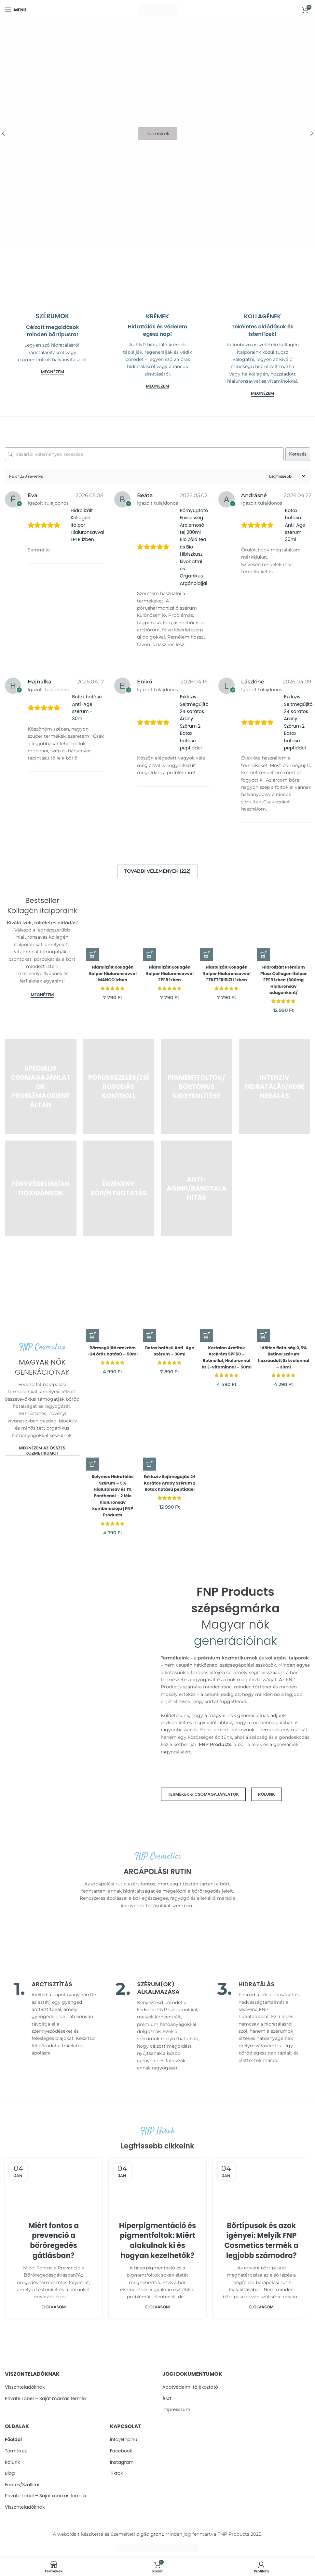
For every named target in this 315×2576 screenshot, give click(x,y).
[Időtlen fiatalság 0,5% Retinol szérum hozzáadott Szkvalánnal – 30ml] (284, 1297)
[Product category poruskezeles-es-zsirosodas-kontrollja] (119, 1083)
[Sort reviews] (286, 476)
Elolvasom (53, 2307)
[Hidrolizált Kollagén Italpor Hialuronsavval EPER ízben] (169, 919)
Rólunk (12, 2462)
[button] (92, 951)
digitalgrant (149, 2533)
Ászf (166, 2399)
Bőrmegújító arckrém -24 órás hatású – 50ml (112, 1347)
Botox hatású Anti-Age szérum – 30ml (169, 1344)
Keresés (298, 454)
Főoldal (13, 2440)
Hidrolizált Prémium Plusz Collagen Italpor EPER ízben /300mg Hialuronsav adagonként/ (284, 977)
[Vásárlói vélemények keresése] (144, 454)
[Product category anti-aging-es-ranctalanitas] (196, 1185)
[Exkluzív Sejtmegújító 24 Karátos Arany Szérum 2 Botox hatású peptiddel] (169, 1432)
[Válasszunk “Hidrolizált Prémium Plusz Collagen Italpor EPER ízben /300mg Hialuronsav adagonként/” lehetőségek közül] (265, 951)
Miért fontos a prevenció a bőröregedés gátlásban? (53, 2240)
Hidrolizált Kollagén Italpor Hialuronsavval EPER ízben (87, 525)
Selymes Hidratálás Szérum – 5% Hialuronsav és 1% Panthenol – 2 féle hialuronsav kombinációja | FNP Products (111, 1495)
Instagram (122, 2462)
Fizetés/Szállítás (23, 2485)
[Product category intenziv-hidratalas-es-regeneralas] (274, 1083)
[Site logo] (157, 9)
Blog (10, 2473)
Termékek (16, 2451)
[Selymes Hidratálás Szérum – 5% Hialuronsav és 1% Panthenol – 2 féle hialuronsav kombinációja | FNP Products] (111, 1432)
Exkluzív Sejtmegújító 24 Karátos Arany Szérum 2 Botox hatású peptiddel (194, 722)
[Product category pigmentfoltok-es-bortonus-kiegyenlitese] (196, 1083)
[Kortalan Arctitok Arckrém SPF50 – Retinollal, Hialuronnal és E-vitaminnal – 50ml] (227, 1297)
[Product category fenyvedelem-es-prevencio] (40, 1185)
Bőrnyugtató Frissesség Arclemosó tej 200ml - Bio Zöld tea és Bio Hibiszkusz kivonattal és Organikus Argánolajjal (194, 547)
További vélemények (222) (157, 871)
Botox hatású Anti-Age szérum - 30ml (295, 525)
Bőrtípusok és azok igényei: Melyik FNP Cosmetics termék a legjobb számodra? (262, 2240)
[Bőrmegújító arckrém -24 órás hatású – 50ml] (111, 1297)
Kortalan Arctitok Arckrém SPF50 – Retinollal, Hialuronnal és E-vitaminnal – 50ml (226, 1354)
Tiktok (116, 2473)
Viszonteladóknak (25, 2387)
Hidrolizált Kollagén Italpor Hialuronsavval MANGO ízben (111, 973)
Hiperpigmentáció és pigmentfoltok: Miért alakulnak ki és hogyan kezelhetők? (157, 2240)
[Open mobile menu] (16, 9)
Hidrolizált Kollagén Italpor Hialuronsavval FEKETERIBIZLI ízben (227, 973)
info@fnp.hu (123, 2440)
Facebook (121, 2451)
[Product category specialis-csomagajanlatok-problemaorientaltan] (40, 1083)
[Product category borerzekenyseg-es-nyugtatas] (119, 1185)
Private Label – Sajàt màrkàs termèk (46, 2399)
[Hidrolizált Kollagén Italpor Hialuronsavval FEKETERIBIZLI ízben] (227, 919)
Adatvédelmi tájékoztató (190, 2387)
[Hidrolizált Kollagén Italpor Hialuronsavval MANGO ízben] (111, 919)
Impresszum (176, 2410)
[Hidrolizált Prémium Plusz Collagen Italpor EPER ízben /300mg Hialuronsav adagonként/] (284, 919)
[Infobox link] (55, 2018)
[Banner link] (52, 293)
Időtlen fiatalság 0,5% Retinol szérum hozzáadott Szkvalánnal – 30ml (284, 1351)
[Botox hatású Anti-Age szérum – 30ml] (169, 1297)
